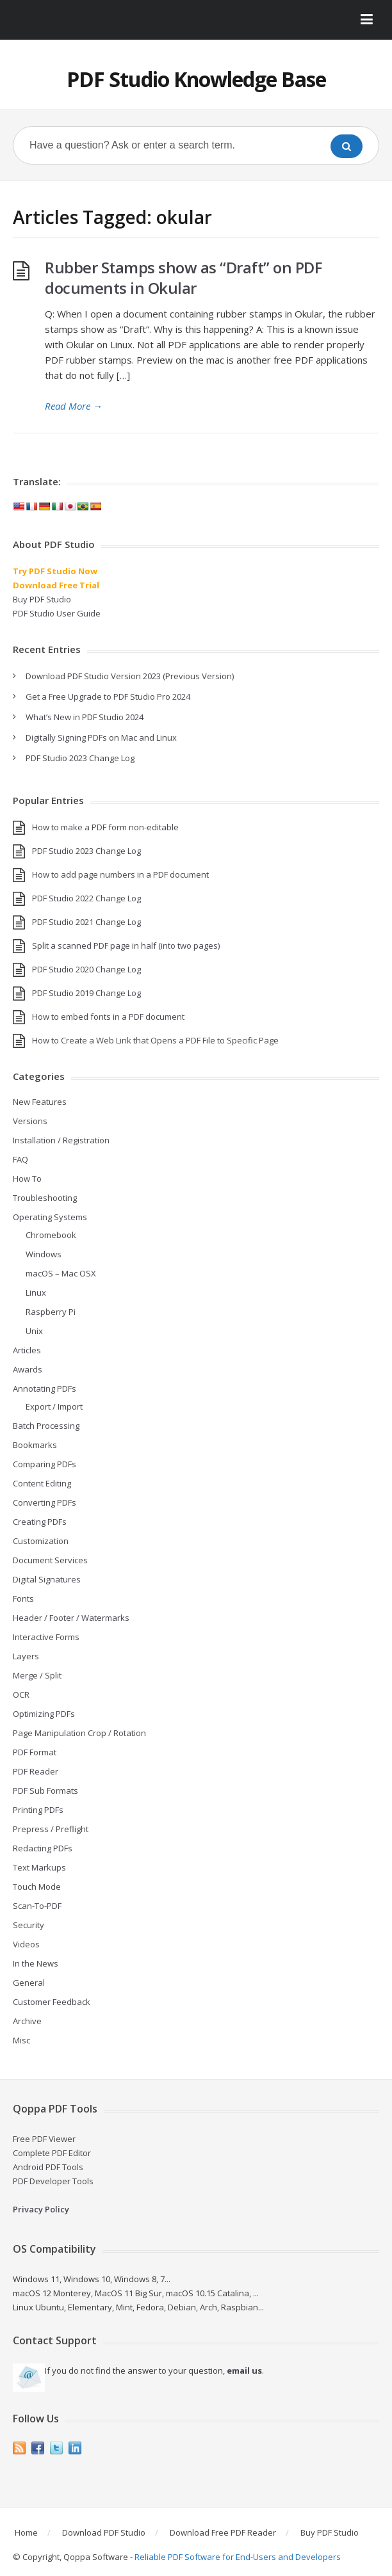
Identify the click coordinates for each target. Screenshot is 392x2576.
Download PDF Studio (103, 2532)
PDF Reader (35, 1771)
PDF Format (34, 1752)
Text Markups (39, 1867)
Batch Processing (46, 1425)
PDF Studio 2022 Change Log (86, 898)
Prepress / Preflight (50, 1829)
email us (244, 2370)
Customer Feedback (51, 2002)
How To (27, 1178)
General (29, 1982)
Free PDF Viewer (44, 2139)
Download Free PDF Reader (223, 2532)
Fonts (23, 1598)
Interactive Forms (46, 1637)
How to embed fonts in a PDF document (108, 1016)
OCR (21, 1694)
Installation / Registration (61, 1140)
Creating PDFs (40, 1521)
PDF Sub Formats (45, 1790)
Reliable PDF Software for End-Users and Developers (238, 2557)
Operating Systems (50, 1217)
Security (28, 1925)
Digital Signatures (47, 1579)
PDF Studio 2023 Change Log (80, 758)
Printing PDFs (38, 1809)
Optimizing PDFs (44, 1713)
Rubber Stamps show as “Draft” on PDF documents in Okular (183, 277)
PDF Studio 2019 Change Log (86, 993)
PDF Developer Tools (53, 2181)
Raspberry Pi (51, 1311)
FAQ (20, 1159)
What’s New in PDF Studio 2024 (84, 717)
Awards (27, 1369)
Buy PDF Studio (42, 599)
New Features (40, 1101)
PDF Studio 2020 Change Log (86, 969)
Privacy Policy (41, 2209)
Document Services (50, 1560)
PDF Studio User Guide (57, 613)
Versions (30, 1121)
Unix (34, 1331)
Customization (41, 1541)
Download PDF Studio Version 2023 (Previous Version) (130, 676)
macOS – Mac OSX (61, 1273)
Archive (27, 2021)
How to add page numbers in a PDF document (120, 874)
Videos (26, 1944)
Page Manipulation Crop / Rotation (79, 1733)
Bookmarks (35, 1445)
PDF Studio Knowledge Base (196, 79)
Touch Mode (37, 1886)
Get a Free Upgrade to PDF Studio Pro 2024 (108, 696)
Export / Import (54, 1406)
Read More (73, 405)
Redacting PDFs (42, 1848)
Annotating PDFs (44, 1388)
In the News (35, 1963)
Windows (43, 1254)
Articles (27, 1350)
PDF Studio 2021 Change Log (86, 922)
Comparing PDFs (44, 1464)
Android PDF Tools (48, 2167)
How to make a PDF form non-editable (105, 827)
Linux (36, 1292)
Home (26, 2532)
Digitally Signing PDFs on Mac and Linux (101, 737)
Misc (21, 2040)
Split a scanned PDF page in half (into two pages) (126, 945)
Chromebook (51, 1235)
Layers (26, 1656)
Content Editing (42, 1483)
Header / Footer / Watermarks (71, 1617)
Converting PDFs (44, 1502)
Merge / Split (37, 1675)
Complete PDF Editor (52, 2153)
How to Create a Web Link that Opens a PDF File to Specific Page (155, 1040)
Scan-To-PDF (37, 1906)
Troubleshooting (45, 1197)
